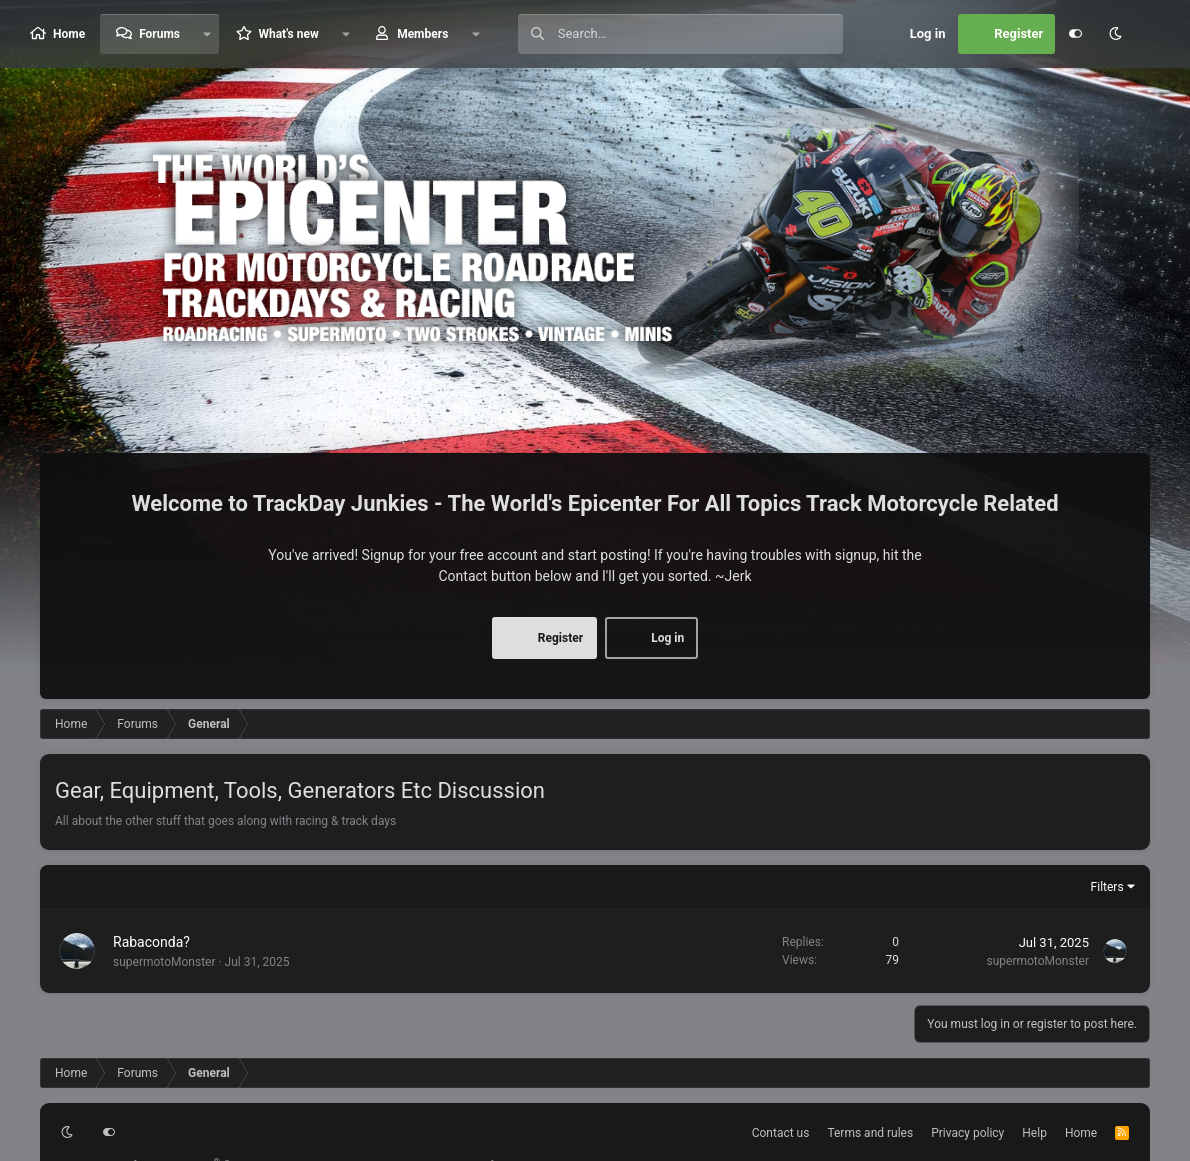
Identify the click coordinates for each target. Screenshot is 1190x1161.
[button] (207, 34)
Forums (159, 34)
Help (1034, 1133)
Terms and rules (870, 1133)
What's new (288, 34)
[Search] (700, 34)
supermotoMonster (164, 962)
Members (422, 34)
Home (69, 34)
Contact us (781, 1133)
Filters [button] (1107, 887)
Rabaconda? (151, 942)
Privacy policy (967, 1133)
